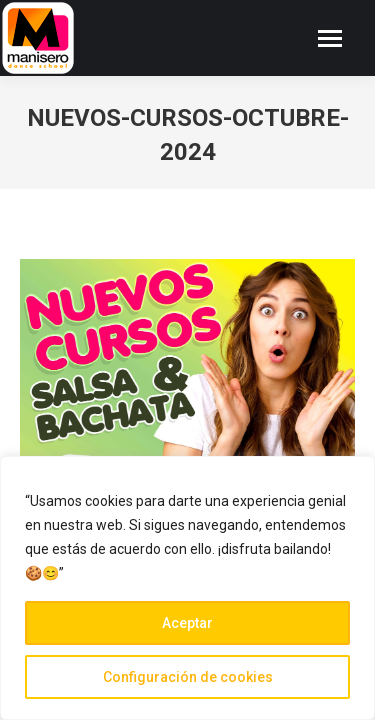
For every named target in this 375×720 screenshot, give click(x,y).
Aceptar (187, 623)
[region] (187, 588)
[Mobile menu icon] (330, 38)
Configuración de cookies (188, 677)
